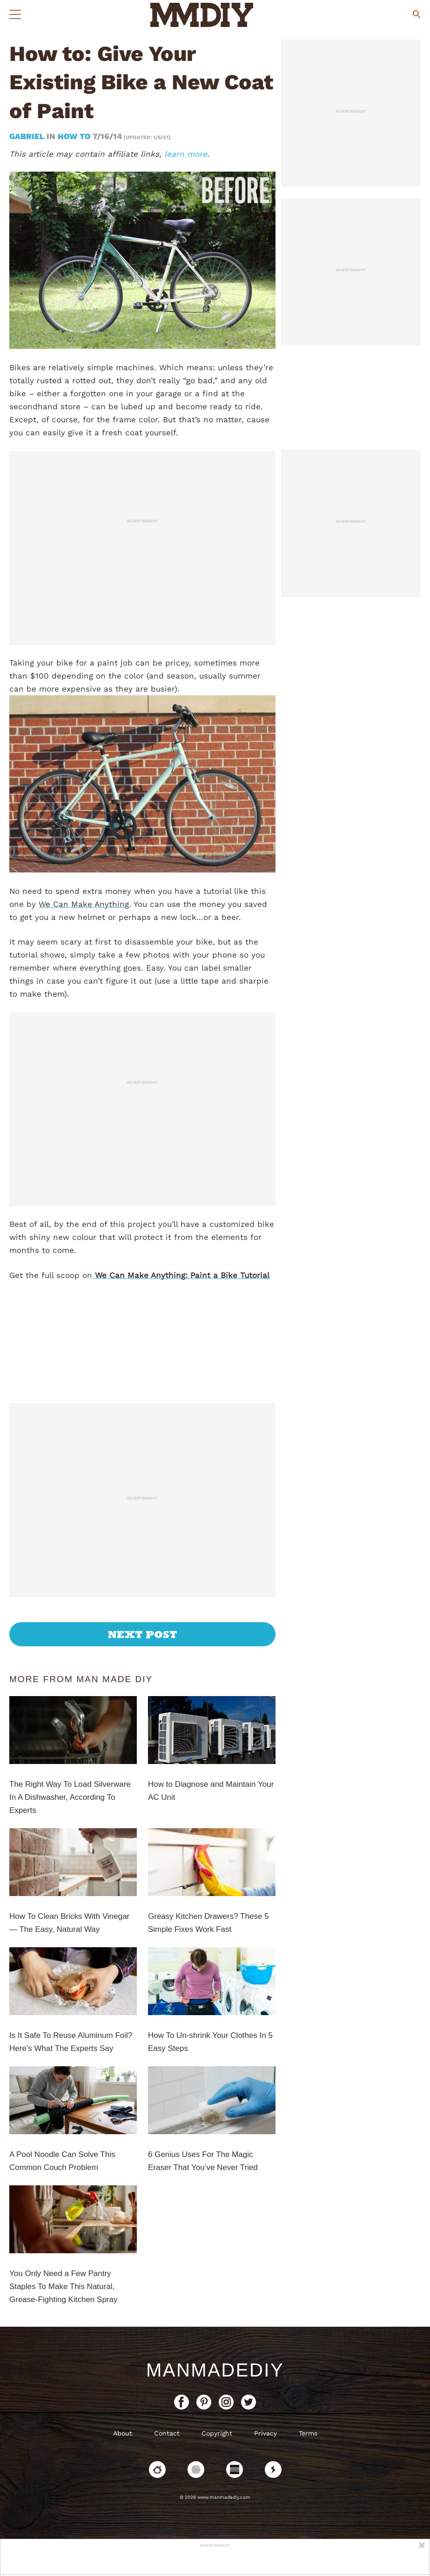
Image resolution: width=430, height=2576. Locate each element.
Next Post (142, 1634)
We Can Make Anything (84, 904)
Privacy (265, 2433)
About (122, 2433)
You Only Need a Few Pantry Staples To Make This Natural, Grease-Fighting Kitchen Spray (63, 2286)
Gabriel (28, 136)
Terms (308, 2433)
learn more (185, 154)
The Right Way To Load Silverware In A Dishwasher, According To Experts (70, 1797)
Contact (167, 2433)
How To (74, 136)
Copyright (217, 2433)
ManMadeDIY (215, 2370)
